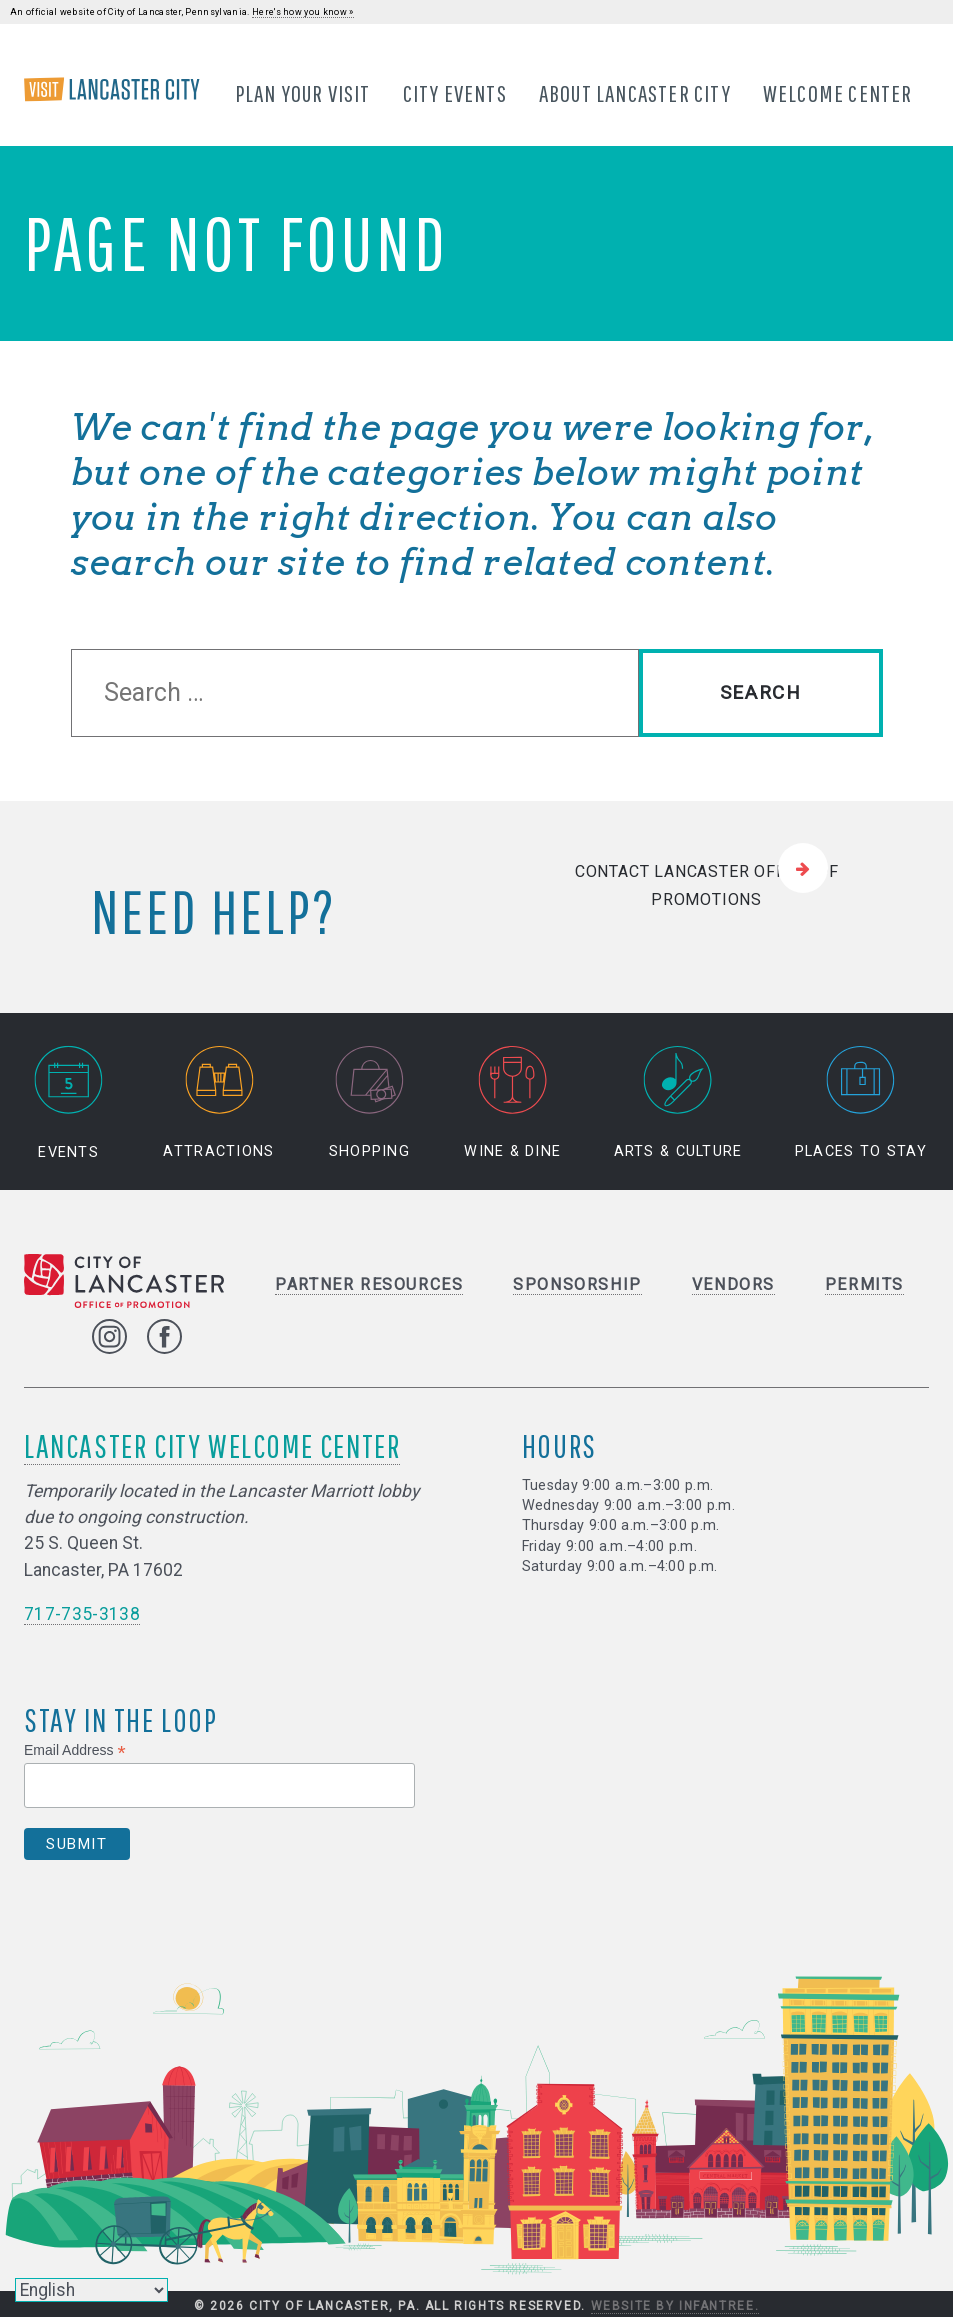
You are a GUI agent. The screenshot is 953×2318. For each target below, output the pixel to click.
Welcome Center (838, 93)
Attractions (218, 1103)
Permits (864, 1285)
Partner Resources (369, 1285)
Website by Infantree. (675, 2306)
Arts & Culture (678, 1103)
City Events (455, 93)
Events (69, 1103)
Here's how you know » (303, 12)
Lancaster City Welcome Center (212, 1446)
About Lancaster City (635, 93)
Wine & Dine (512, 1103)
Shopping (369, 1103)
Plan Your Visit (303, 93)
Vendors (733, 1285)
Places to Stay (861, 1103)
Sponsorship (577, 1285)
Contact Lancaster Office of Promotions (707, 886)
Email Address (75, 1750)
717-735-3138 (82, 1615)
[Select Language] (91, 2290)
